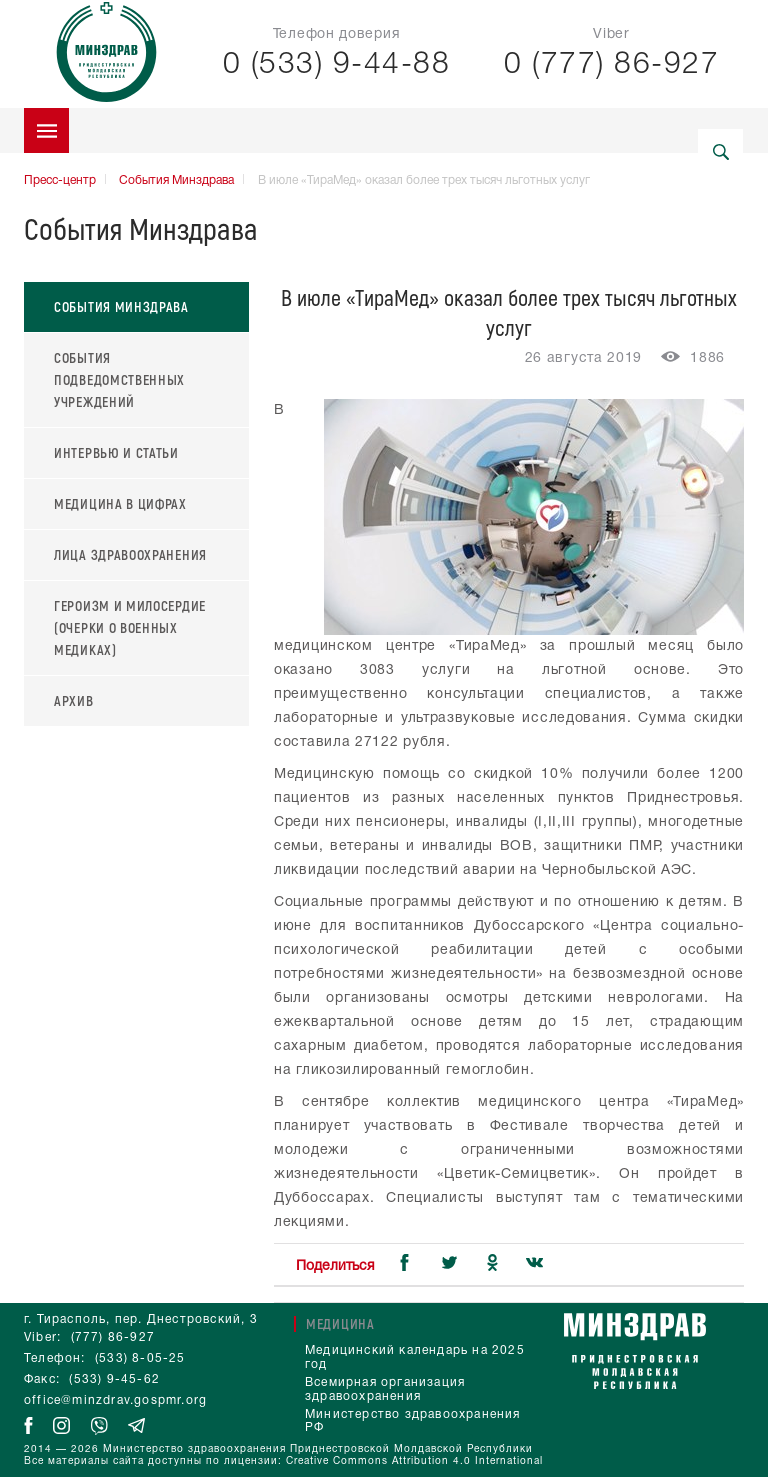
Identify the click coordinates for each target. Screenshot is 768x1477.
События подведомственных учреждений (119, 379)
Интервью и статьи (116, 452)
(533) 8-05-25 (140, 1358)
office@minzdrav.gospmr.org (115, 1400)
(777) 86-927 (113, 1337)
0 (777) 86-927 (611, 65)
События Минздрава (176, 180)
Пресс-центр (60, 180)
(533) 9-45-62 (114, 1379)
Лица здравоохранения (130, 554)
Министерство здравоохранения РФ (413, 1421)
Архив (74, 700)
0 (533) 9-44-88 (337, 65)
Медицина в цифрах (120, 503)
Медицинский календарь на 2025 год (415, 1357)
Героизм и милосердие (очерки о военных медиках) (130, 627)
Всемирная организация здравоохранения (385, 1389)
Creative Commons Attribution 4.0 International (414, 1461)
